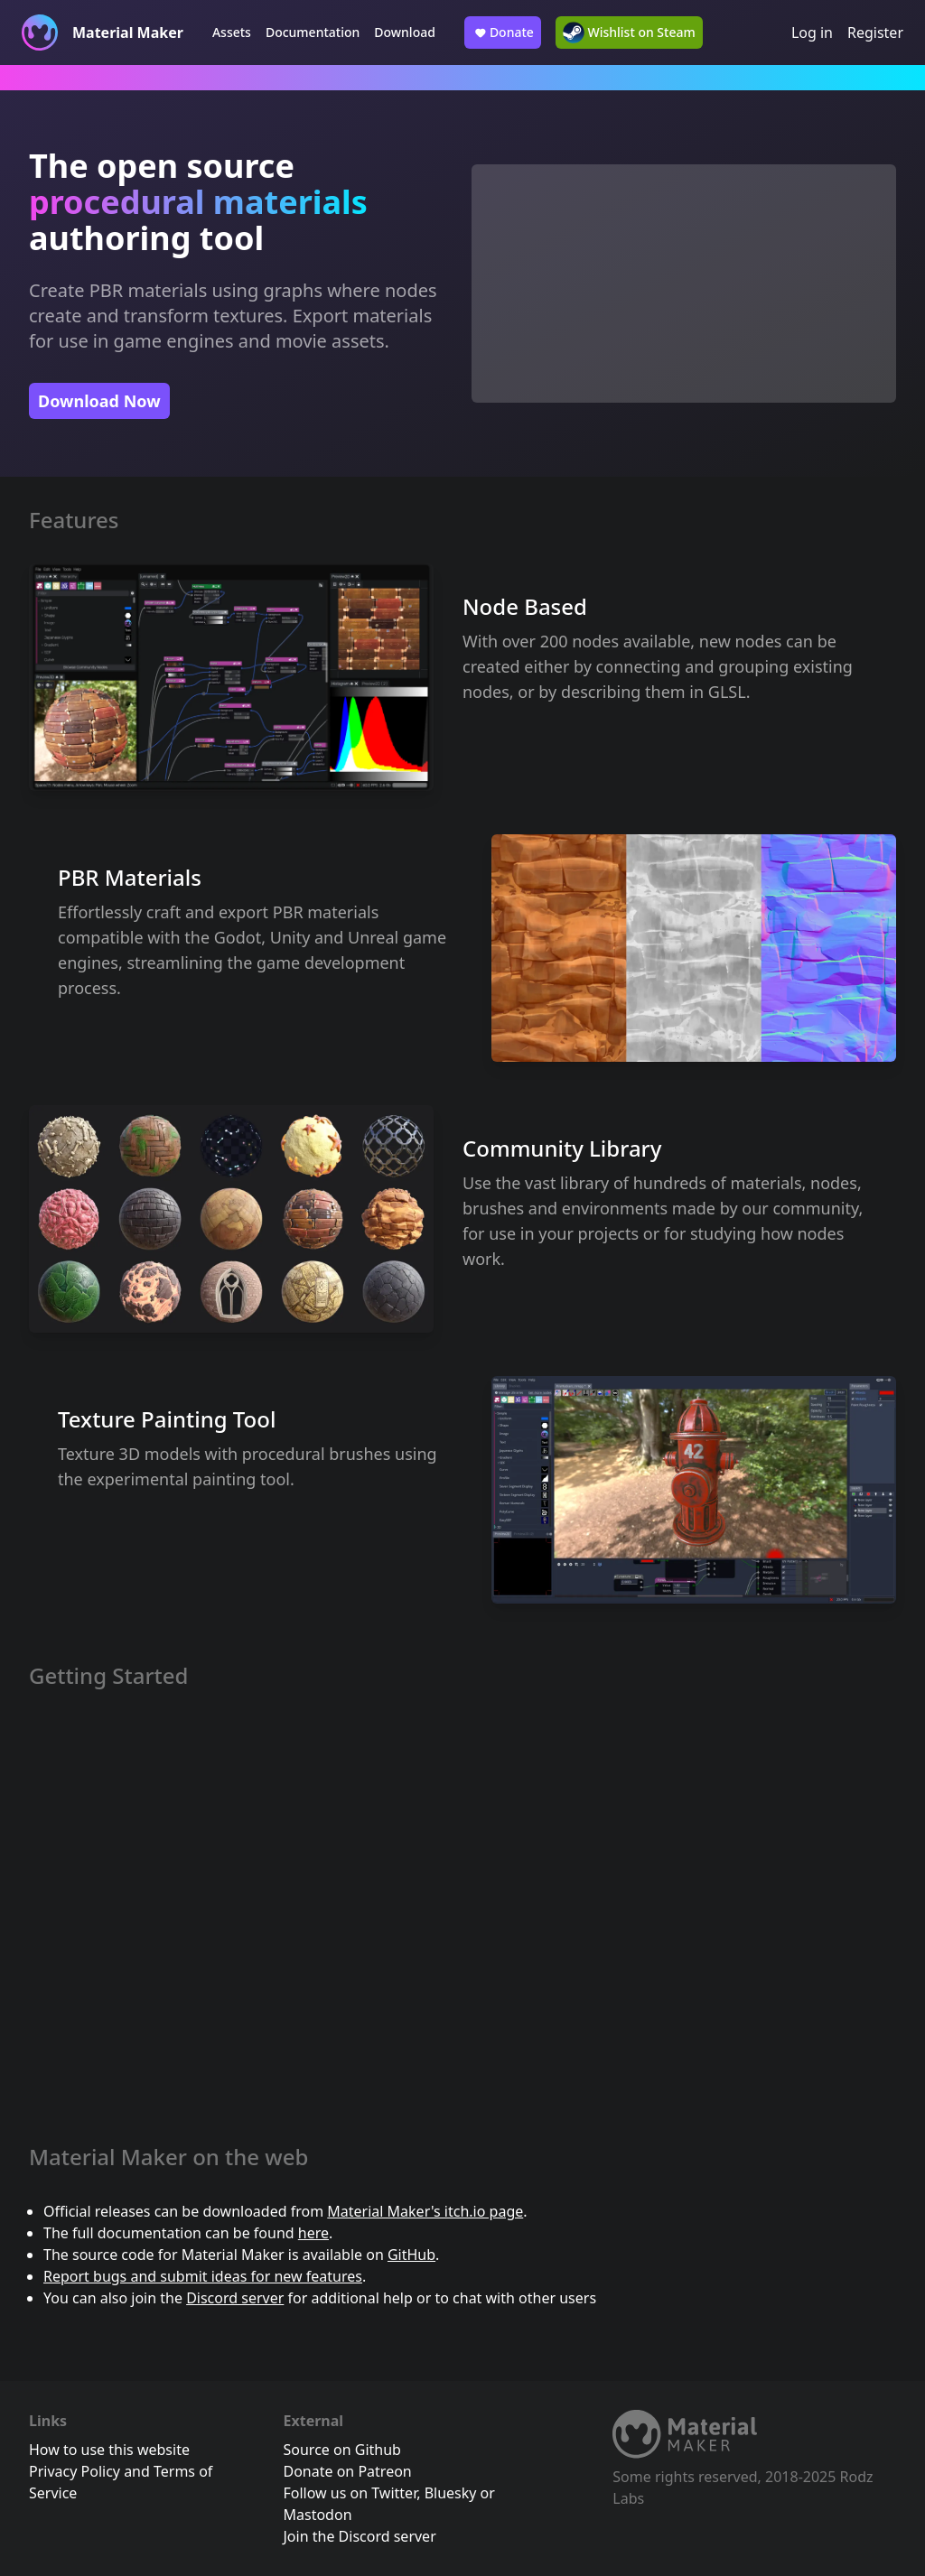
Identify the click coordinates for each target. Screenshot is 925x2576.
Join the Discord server (360, 2536)
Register (875, 32)
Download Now (99, 401)
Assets (231, 32)
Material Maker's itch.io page (425, 2211)
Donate (503, 32)
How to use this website (109, 2450)
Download (404, 32)
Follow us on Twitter (350, 2493)
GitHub (411, 2254)
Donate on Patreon (348, 2471)
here (313, 2233)
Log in (812, 32)
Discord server (235, 2298)
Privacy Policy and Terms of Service (120, 2482)
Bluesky (451, 2493)
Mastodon (318, 2515)
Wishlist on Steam (629, 32)
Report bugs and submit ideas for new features (202, 2276)
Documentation (313, 32)
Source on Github (342, 2450)
